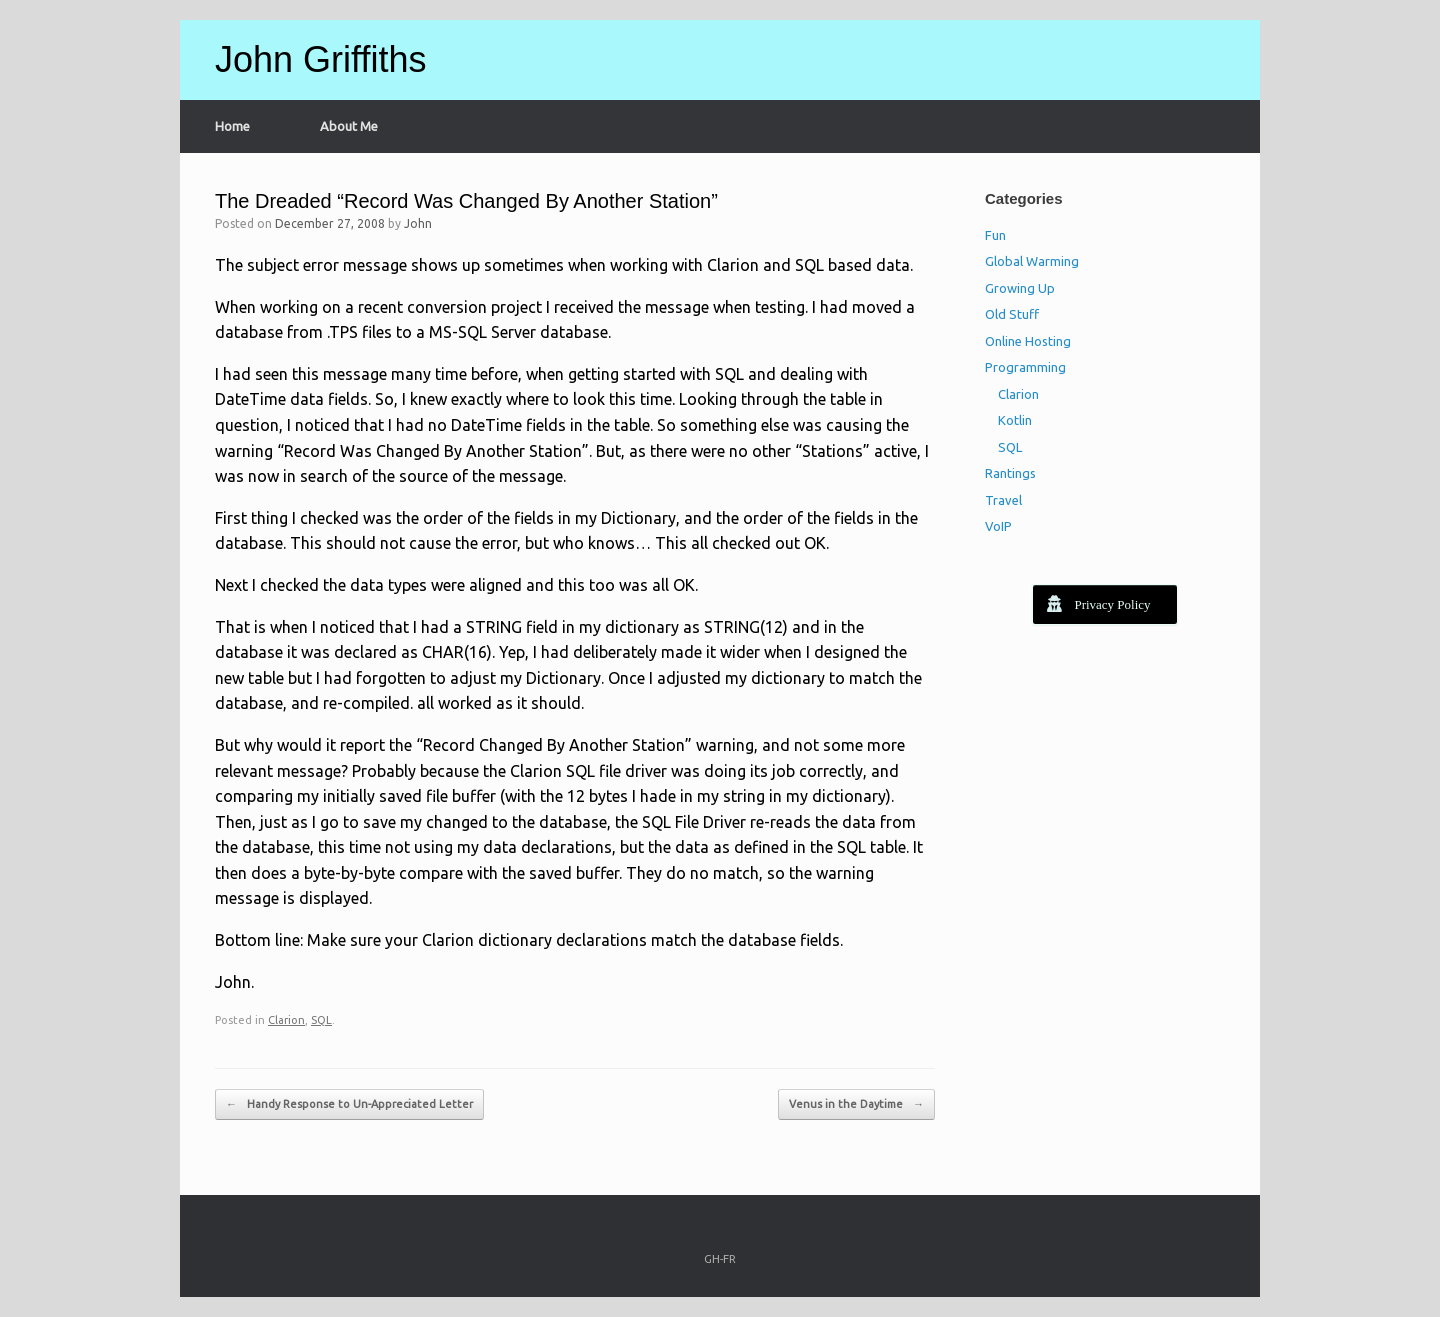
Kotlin (1015, 420)
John (418, 223)
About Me (349, 126)
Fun (995, 235)
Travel (1003, 500)
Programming (1025, 367)
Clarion (286, 1020)
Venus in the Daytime (856, 1104)
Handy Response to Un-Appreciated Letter (349, 1104)
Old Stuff (1012, 314)
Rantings (1010, 473)
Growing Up (1020, 288)
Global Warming (1032, 261)
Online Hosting (1028, 341)
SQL (321, 1020)
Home (232, 126)
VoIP (998, 526)
